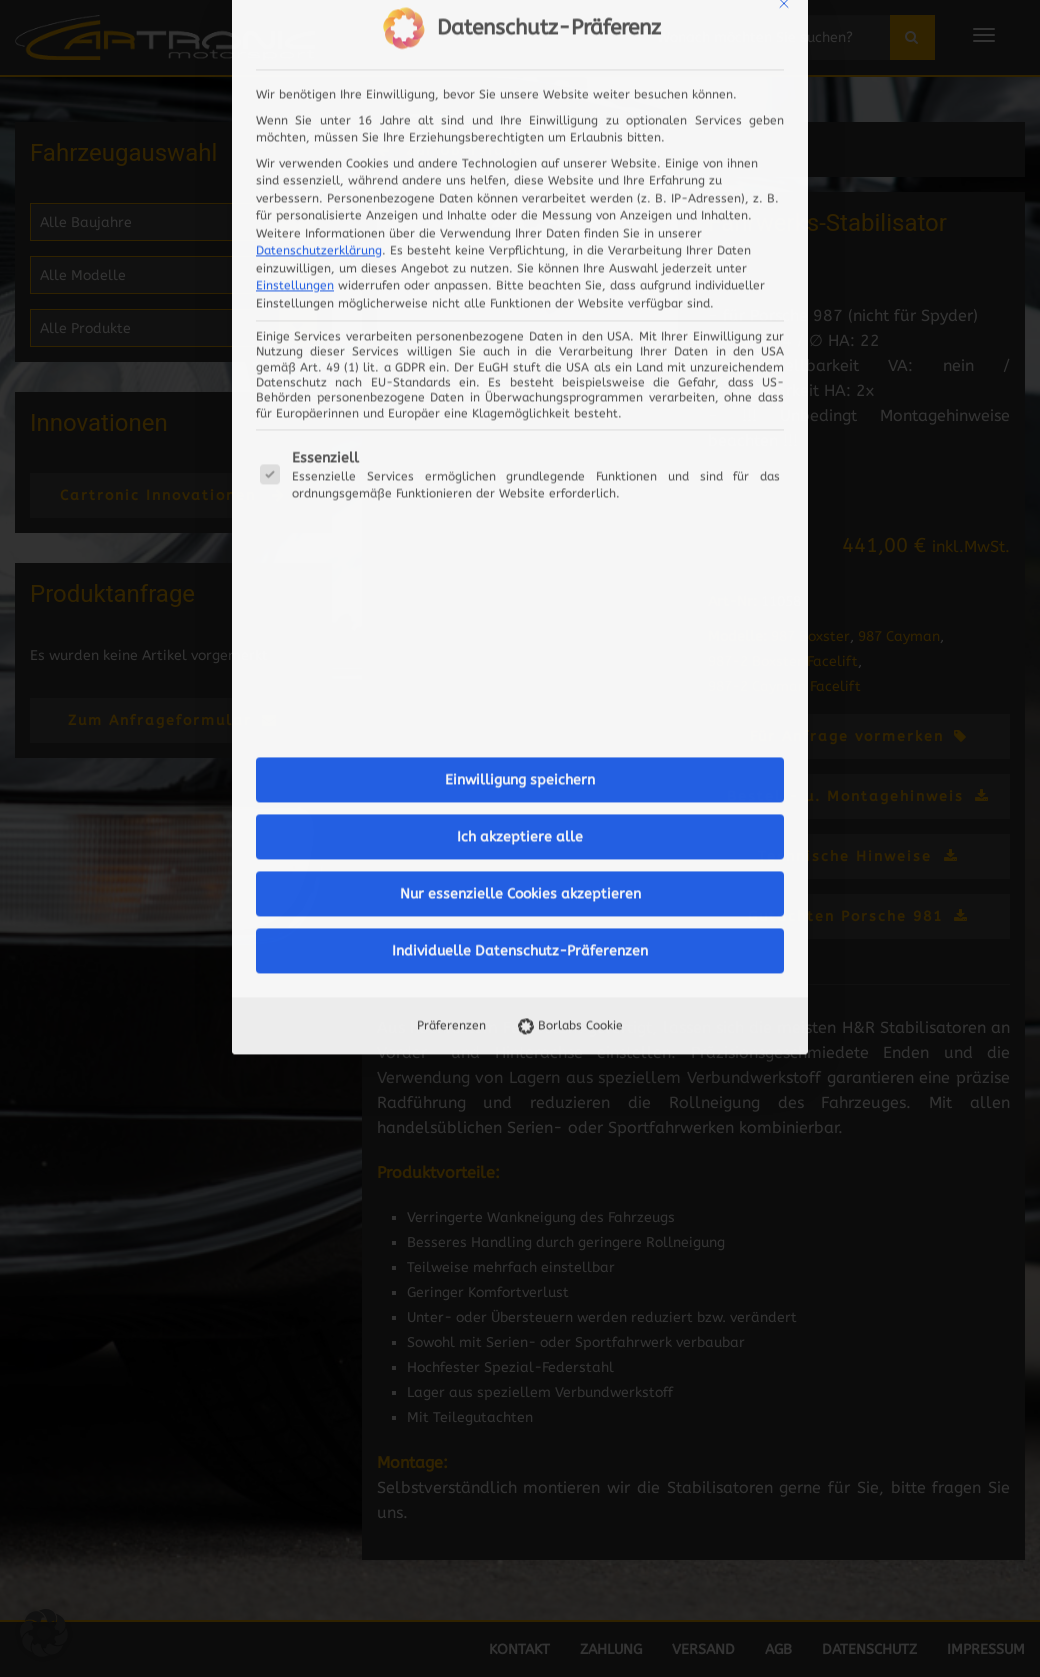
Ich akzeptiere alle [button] (520, 477)
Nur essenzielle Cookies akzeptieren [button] (520, 534)
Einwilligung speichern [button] (520, 420)
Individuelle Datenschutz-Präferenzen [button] (520, 591)
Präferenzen (451, 666)
